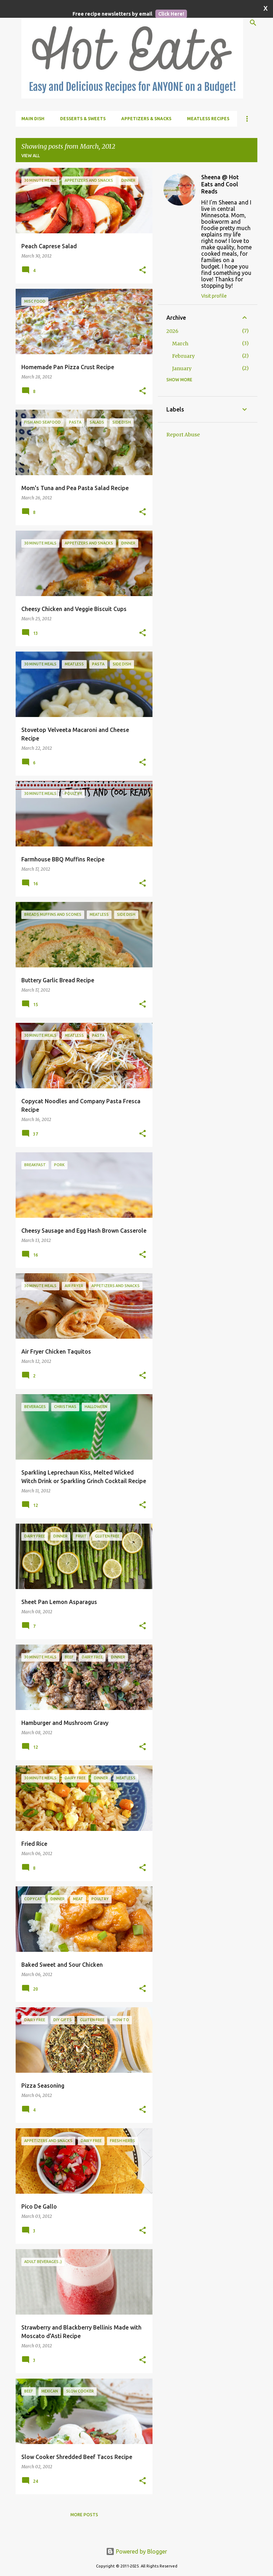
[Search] (253, 22)
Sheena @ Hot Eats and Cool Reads (220, 184)
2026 (172, 331)
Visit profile (214, 296)
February (183, 356)
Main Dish (32, 118)
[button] (142, 270)
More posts (84, 2514)
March (180, 343)
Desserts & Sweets (83, 118)
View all (30, 155)
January (182, 368)
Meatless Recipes (208, 118)
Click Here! (171, 14)
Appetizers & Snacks (146, 118)
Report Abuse (183, 434)
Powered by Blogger (136, 2551)
